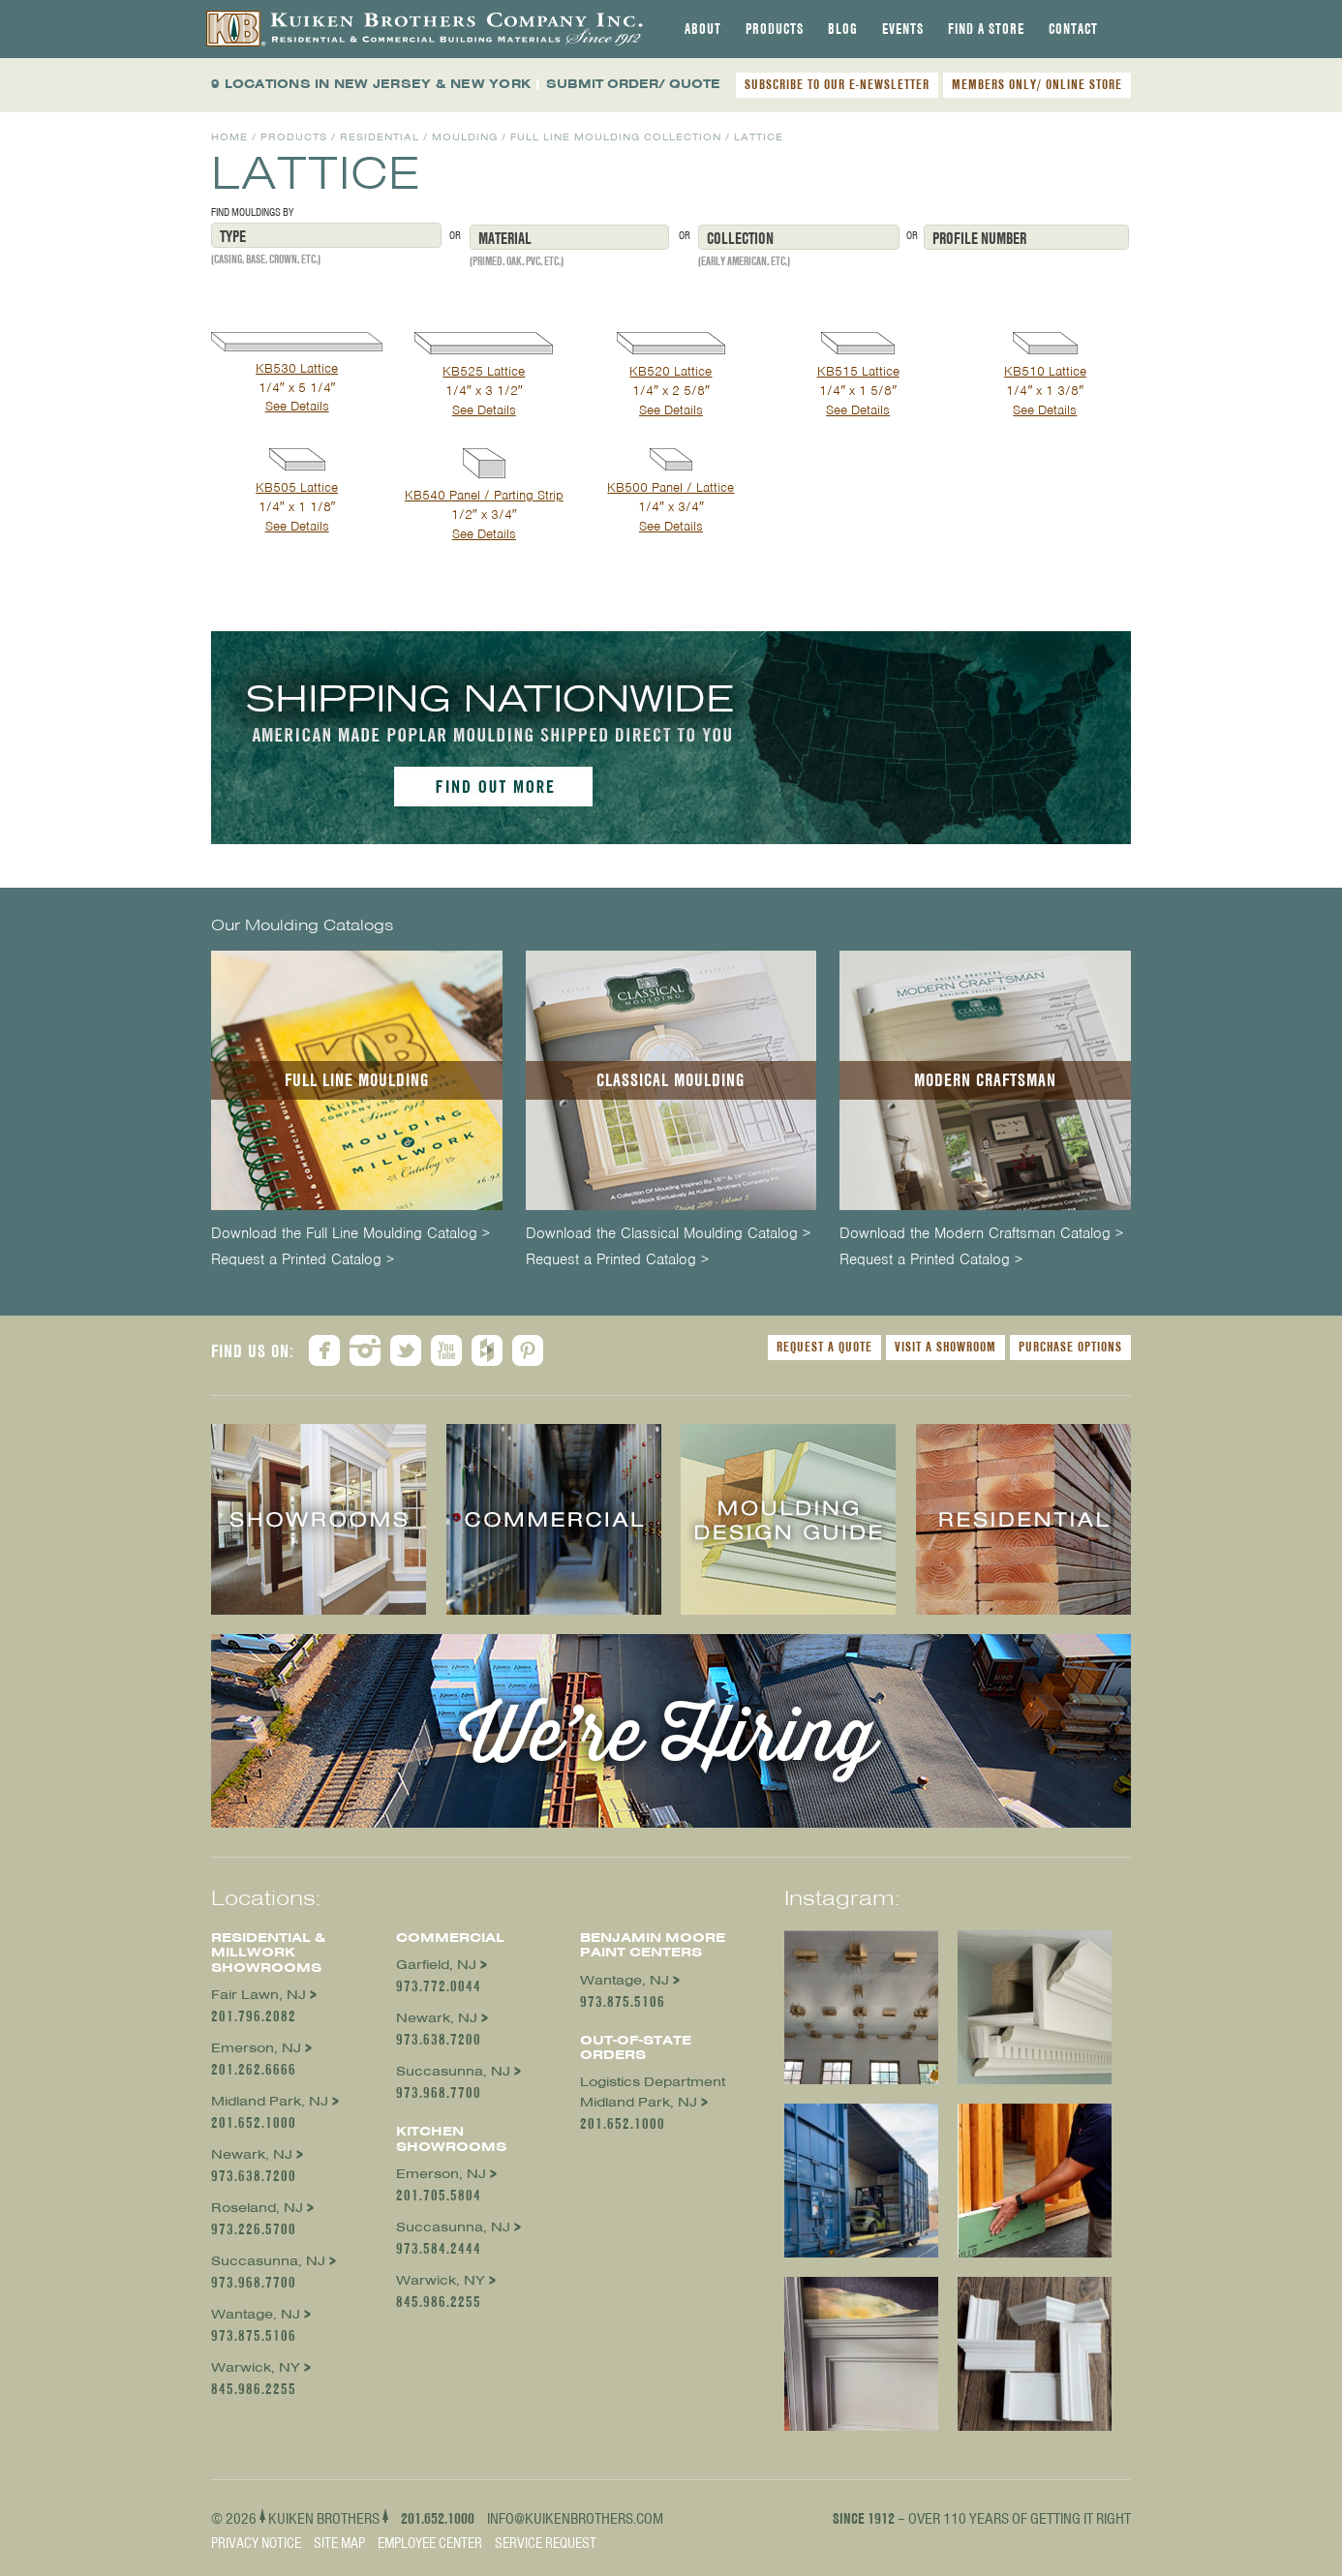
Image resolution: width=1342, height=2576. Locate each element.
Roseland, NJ (257, 2207)
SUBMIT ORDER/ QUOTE (633, 83)
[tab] (703, 29)
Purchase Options (1070, 1346)
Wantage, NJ (255, 2314)
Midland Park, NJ (269, 2101)
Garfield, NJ (436, 1964)
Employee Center (430, 2543)
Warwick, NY (255, 2367)
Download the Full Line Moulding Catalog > (350, 1234)
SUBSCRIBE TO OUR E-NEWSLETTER (837, 84)
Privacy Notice (256, 2543)
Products (775, 29)
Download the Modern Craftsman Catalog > (981, 1234)
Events (903, 29)
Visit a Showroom (945, 1346)
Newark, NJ (251, 2154)
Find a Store (986, 29)
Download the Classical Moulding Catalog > (668, 1234)
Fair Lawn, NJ (258, 1994)
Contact (1073, 29)
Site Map (339, 2543)
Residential (379, 137)
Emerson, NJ (256, 2048)
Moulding (465, 137)
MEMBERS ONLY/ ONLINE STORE (1037, 84)
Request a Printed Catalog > (302, 1260)
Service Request (545, 2543)
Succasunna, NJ (268, 2261)
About (703, 29)
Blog (843, 29)
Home (229, 137)
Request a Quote (824, 1346)
